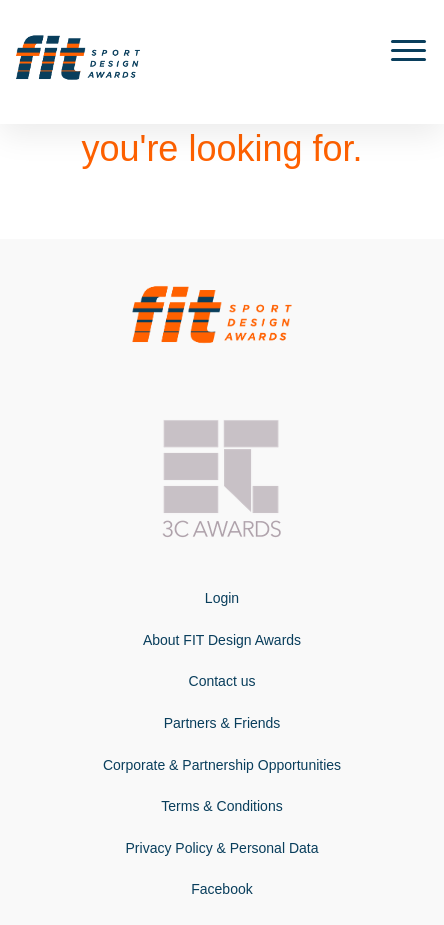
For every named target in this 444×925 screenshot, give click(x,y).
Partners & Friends (222, 723)
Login (222, 598)
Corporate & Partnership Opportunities (222, 765)
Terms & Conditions (221, 806)
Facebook (221, 889)
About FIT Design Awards (222, 640)
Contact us (222, 681)
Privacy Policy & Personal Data (222, 848)
